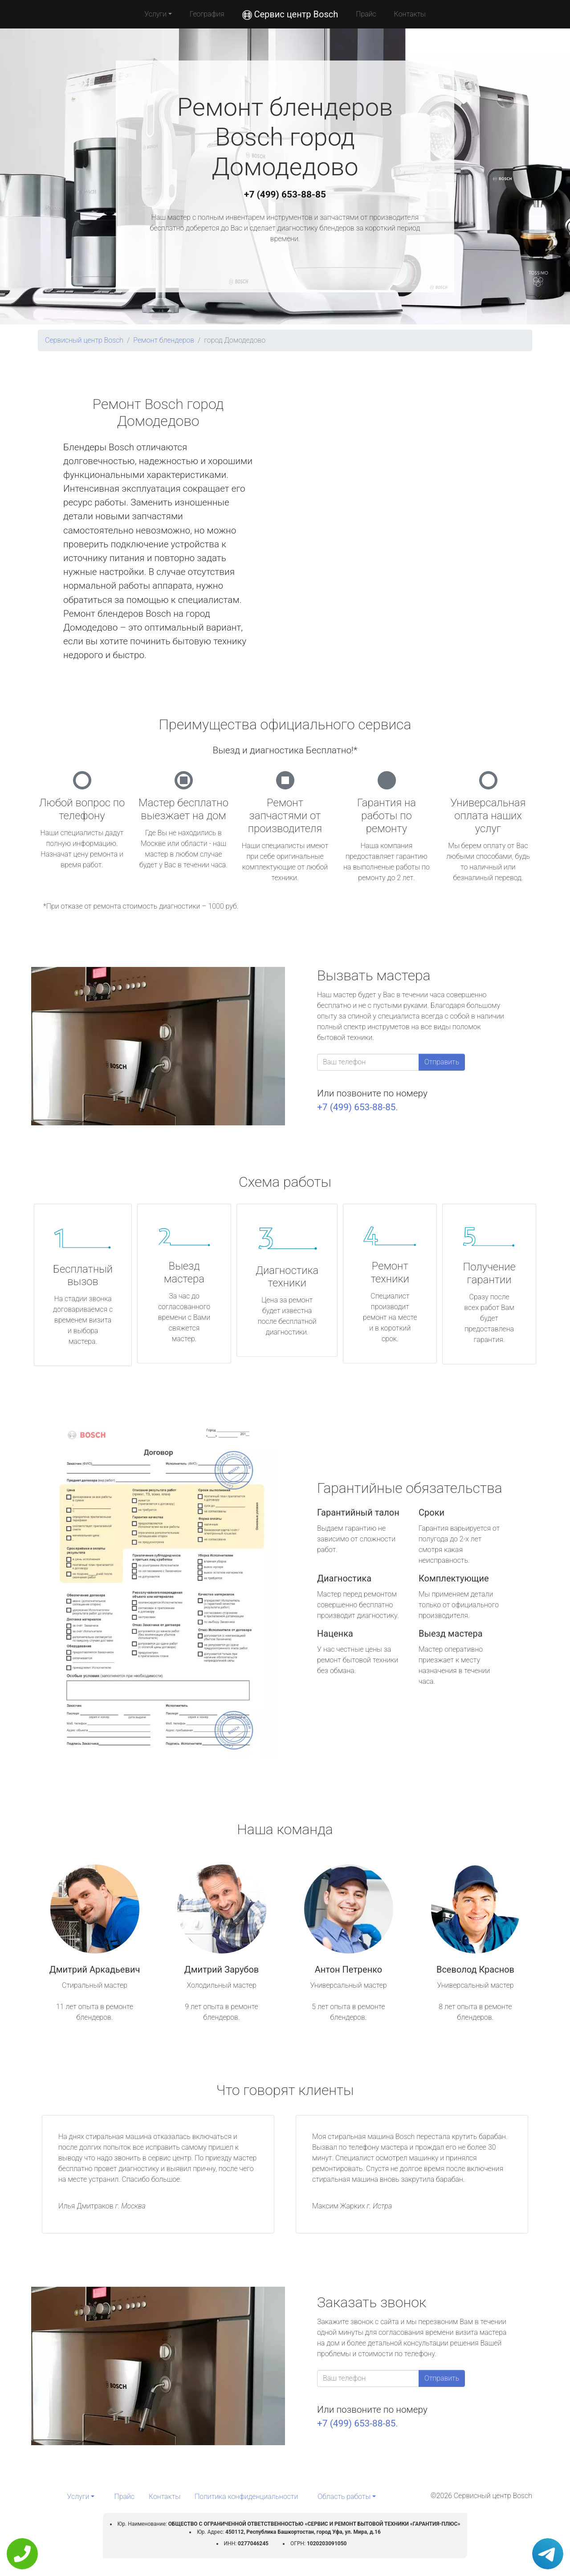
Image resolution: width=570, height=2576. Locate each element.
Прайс (366, 14)
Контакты (410, 14)
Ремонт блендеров (163, 340)
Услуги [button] (155, 14)
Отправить (441, 1062)
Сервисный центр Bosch (84, 340)
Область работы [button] (344, 2496)
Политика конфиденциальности (246, 2496)
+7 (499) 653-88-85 (285, 194)
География (207, 14)
